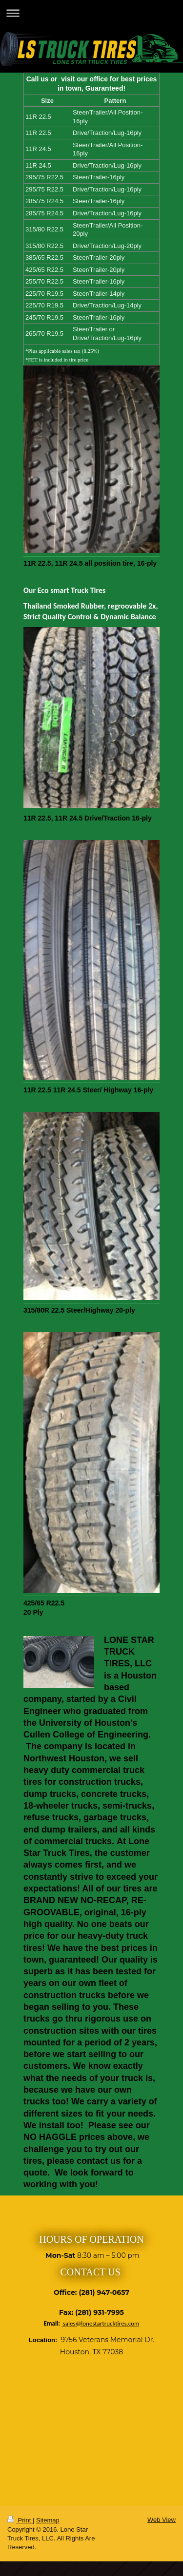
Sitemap (48, 2520)
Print (20, 2520)
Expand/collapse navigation (91, 12)
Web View (161, 2519)
